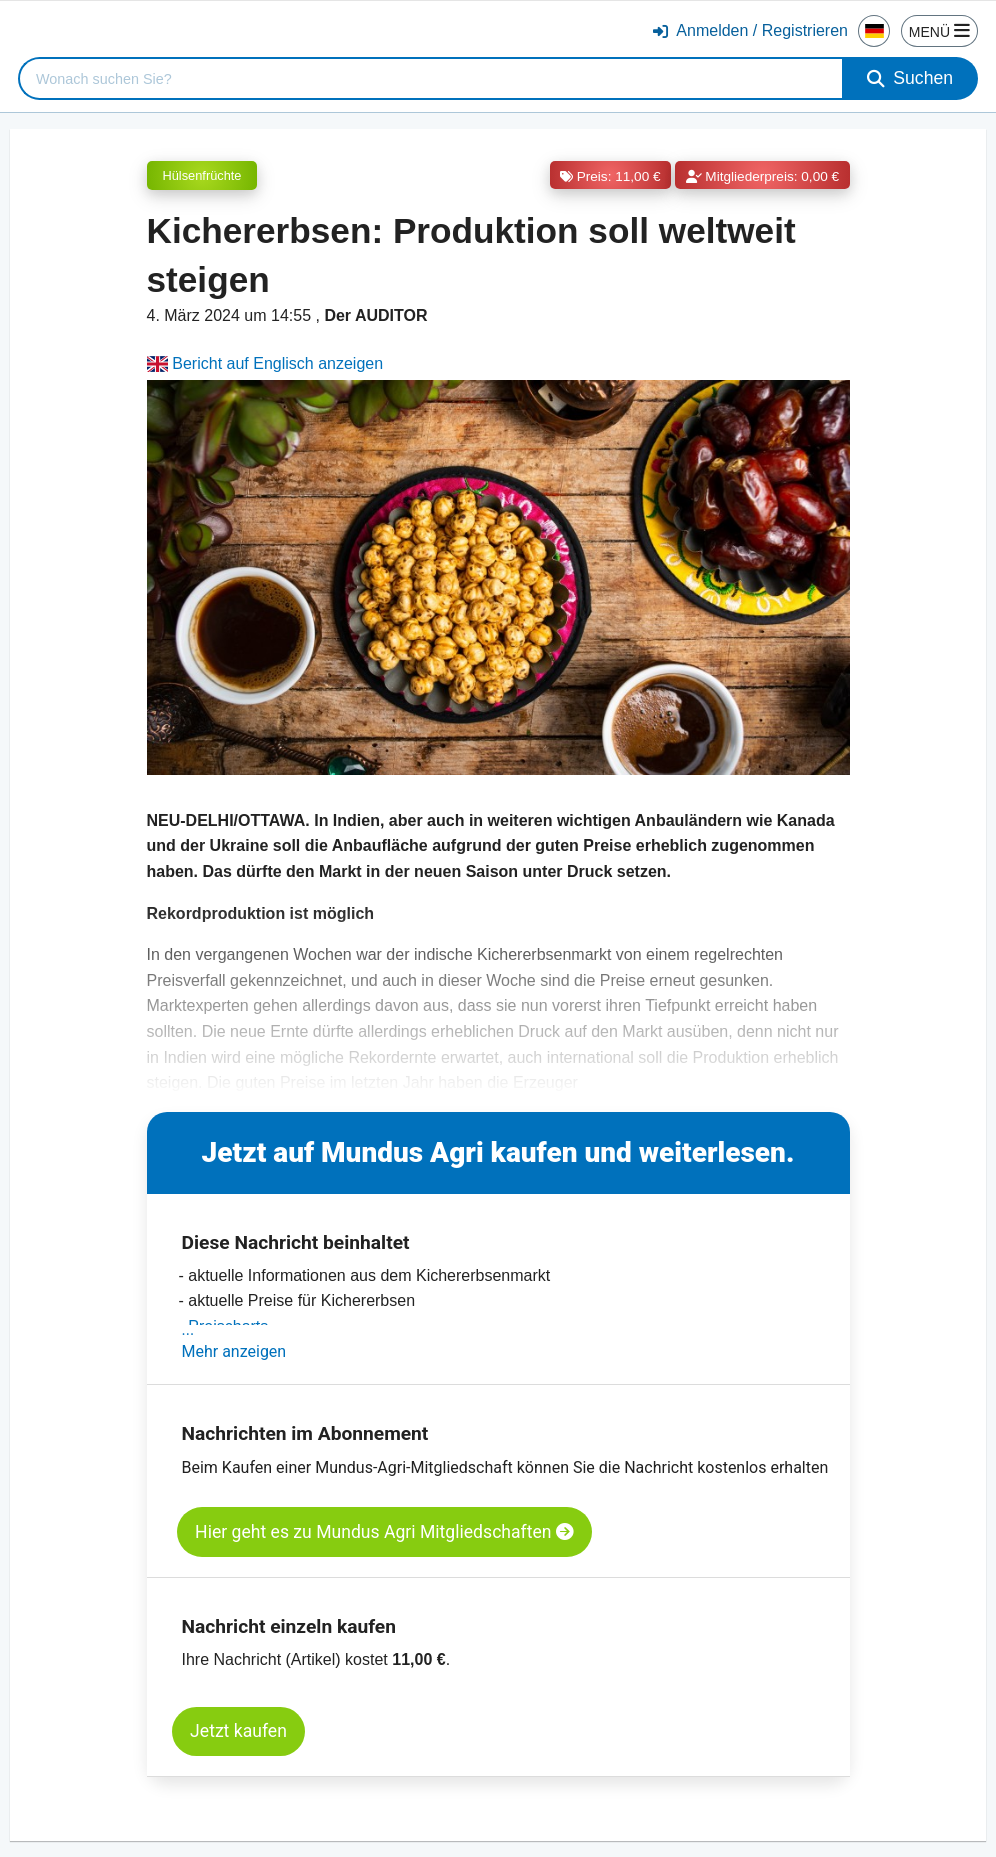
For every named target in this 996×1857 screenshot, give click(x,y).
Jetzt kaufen (238, 1731)
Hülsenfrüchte (202, 175)
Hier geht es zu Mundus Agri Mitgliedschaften (384, 1532)
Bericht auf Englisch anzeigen (265, 363)
